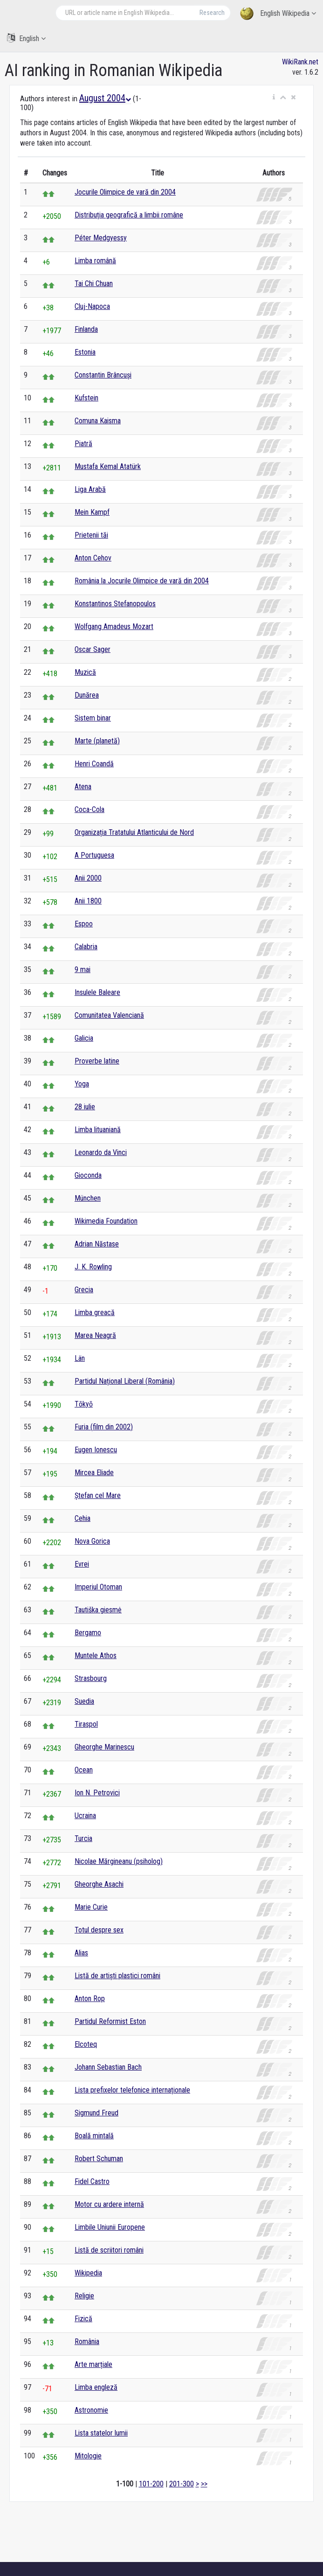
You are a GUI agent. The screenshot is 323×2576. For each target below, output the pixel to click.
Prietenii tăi (91, 535)
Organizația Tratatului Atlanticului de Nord (134, 832)
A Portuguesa (94, 855)
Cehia (82, 1518)
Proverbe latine (97, 1061)
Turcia (83, 1838)
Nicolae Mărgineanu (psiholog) (119, 1861)
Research (212, 12)
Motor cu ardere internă (109, 2204)
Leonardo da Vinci (101, 1152)
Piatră (83, 443)
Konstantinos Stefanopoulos (115, 603)
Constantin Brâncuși (103, 375)
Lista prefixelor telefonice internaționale (132, 2090)
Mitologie (88, 2455)
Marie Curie (91, 1907)
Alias (81, 1952)
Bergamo (88, 1632)
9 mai (82, 969)
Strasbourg (91, 1678)
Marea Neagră (95, 1335)
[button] (273, 98)
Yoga (82, 1083)
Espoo (84, 923)
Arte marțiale (93, 2364)
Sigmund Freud (96, 2112)
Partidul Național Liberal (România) (125, 1381)
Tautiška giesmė (98, 1609)
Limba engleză (96, 2387)
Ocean (84, 1769)
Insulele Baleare (97, 992)
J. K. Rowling (93, 1266)
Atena (83, 786)
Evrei (82, 1564)
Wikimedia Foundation (106, 1221)
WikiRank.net (300, 61)
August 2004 (105, 98)
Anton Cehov (93, 557)
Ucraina (85, 1815)
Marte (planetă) (97, 740)
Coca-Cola (89, 809)
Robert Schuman (99, 2158)
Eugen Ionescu (96, 1449)
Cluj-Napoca (92, 306)
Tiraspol (86, 1724)
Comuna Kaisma (98, 420)
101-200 (151, 2483)
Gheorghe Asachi (99, 1884)
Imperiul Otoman (98, 1586)
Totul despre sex (99, 1929)
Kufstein (86, 397)
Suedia (84, 1701)
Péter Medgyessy (101, 237)
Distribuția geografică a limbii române (129, 214)
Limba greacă (95, 1312)
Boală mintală (94, 2135)
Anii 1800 (88, 900)
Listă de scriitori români (109, 2250)
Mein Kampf (92, 512)
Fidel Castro (92, 2181)
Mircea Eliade (94, 1472)
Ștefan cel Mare (98, 1495)
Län (80, 1358)
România (87, 2341)
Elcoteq (86, 2044)
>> (204, 2483)
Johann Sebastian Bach (108, 2067)
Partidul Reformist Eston (110, 2021)
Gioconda (88, 1175)
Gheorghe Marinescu (104, 1747)
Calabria (86, 946)
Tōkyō (84, 1404)
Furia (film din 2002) (104, 1426)
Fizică (83, 2318)
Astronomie (91, 2410)
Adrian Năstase (97, 1243)
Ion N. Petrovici (97, 1792)
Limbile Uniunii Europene (110, 2227)
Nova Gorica (92, 1541)
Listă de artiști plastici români (117, 1975)
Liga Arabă (90, 489)
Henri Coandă (94, 763)
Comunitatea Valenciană (109, 1015)
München (88, 1198)
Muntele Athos (96, 1655)
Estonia (85, 352)
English (26, 38)
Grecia (84, 1289)
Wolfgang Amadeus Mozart (114, 626)
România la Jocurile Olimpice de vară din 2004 (142, 580)
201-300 (181, 2483)
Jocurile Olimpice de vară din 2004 (125, 192)
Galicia (84, 1038)
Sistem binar (93, 718)
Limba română (95, 260)
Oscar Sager (92, 649)
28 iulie (85, 1106)
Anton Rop (90, 1998)
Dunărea (87, 695)
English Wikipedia (278, 14)
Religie (84, 2295)
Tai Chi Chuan (94, 283)
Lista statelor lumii (101, 2433)
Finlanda (86, 329)
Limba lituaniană (98, 1129)
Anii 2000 (88, 878)
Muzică (85, 672)
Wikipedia (88, 2272)
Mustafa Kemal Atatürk (108, 466)
